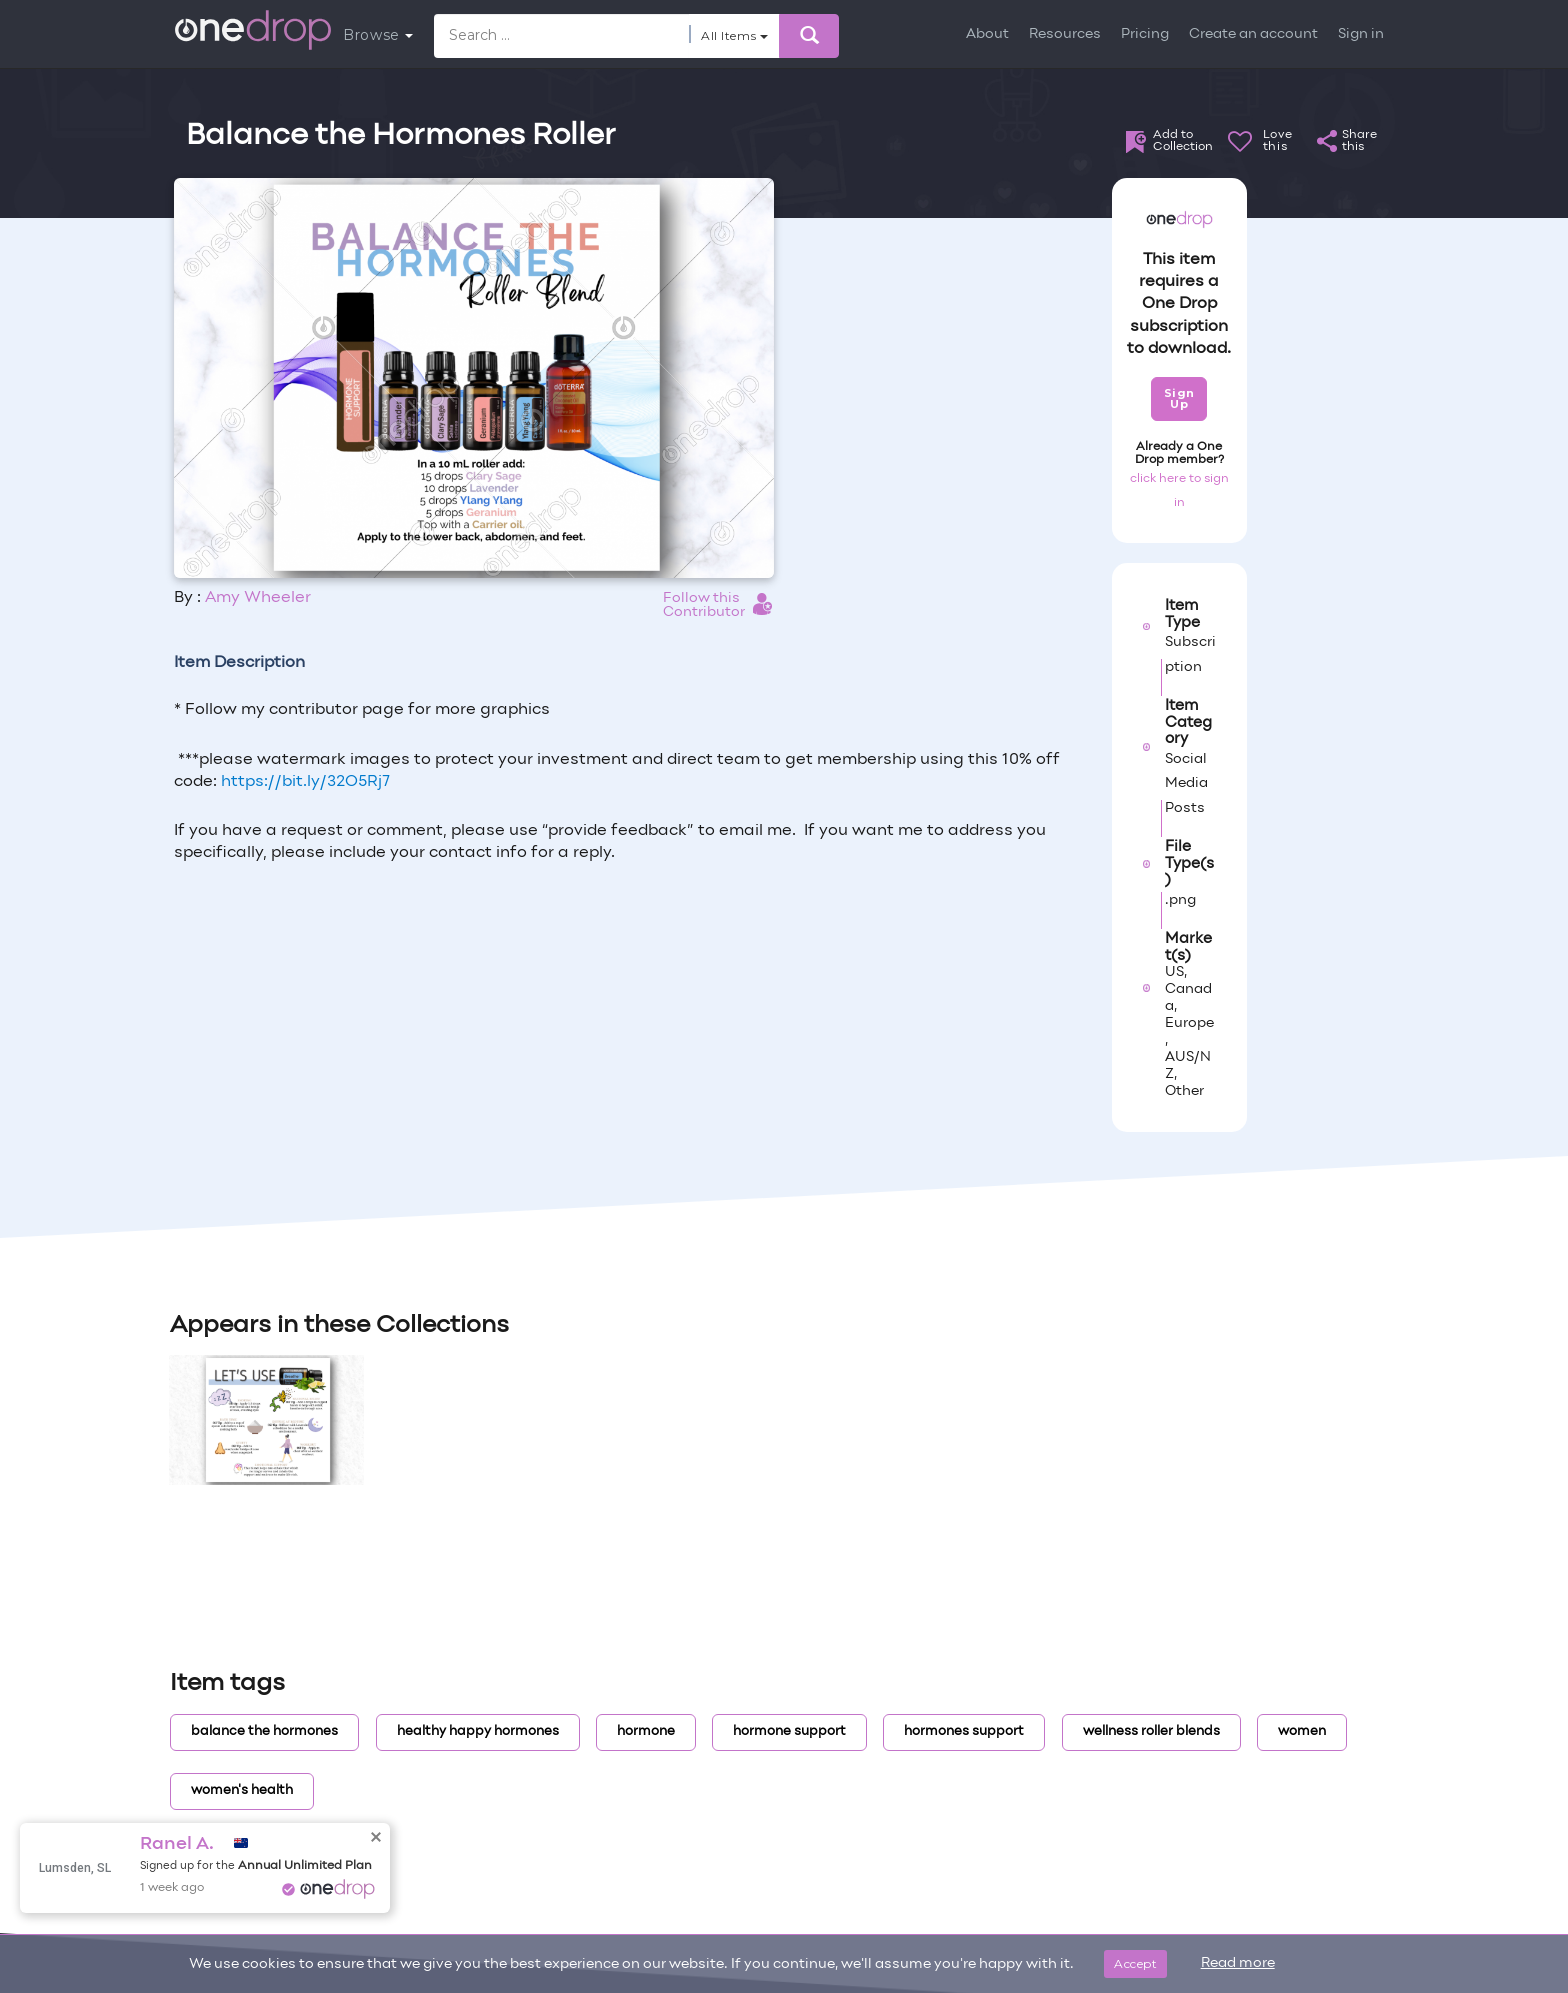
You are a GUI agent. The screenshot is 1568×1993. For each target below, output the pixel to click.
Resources (1065, 34)
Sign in (1361, 34)
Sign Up (1179, 398)
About (987, 34)
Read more (1238, 1963)
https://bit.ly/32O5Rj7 (305, 782)
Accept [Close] (1135, 1963)
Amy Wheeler (258, 598)
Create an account (1253, 34)
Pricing (1145, 34)
